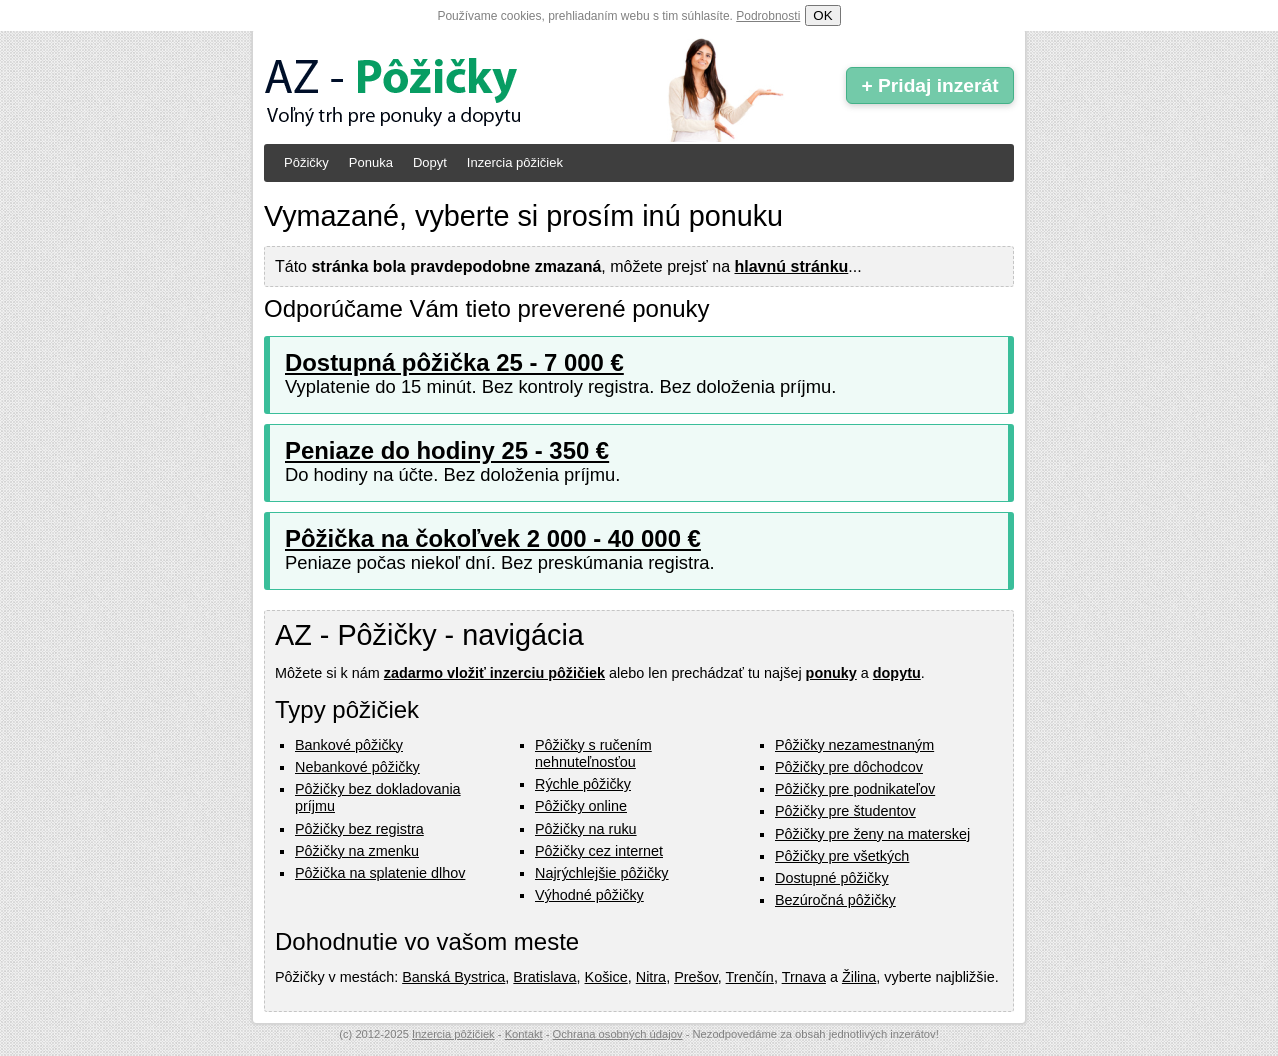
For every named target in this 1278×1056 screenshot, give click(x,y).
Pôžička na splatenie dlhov (380, 873)
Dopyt (430, 162)
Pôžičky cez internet (599, 851)
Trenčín (750, 977)
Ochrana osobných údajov (618, 1034)
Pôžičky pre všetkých (842, 856)
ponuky (831, 673)
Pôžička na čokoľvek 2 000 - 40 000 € (493, 538)
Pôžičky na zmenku (357, 851)
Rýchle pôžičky (583, 784)
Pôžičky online (581, 806)
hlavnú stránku (792, 266)
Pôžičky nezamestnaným (854, 745)
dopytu (897, 673)
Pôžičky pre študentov (845, 811)
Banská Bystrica (453, 977)
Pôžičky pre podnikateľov (855, 789)
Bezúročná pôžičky (835, 900)
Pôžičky (306, 162)
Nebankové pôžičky (357, 767)
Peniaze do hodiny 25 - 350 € (447, 450)
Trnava (804, 977)
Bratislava (544, 977)
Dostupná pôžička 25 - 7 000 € (454, 362)
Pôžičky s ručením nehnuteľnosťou (593, 753)
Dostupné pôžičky (832, 878)
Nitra (651, 977)
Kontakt (524, 1034)
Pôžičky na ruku (586, 829)
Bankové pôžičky (349, 745)
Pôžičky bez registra (359, 829)
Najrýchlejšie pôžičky (602, 873)
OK (822, 15)
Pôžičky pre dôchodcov (849, 767)
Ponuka (371, 162)
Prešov (696, 977)
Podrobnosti (768, 16)
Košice (606, 977)
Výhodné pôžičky (589, 895)
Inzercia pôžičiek (515, 162)
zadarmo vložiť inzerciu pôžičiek (494, 673)
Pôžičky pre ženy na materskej (872, 834)
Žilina (859, 977)
